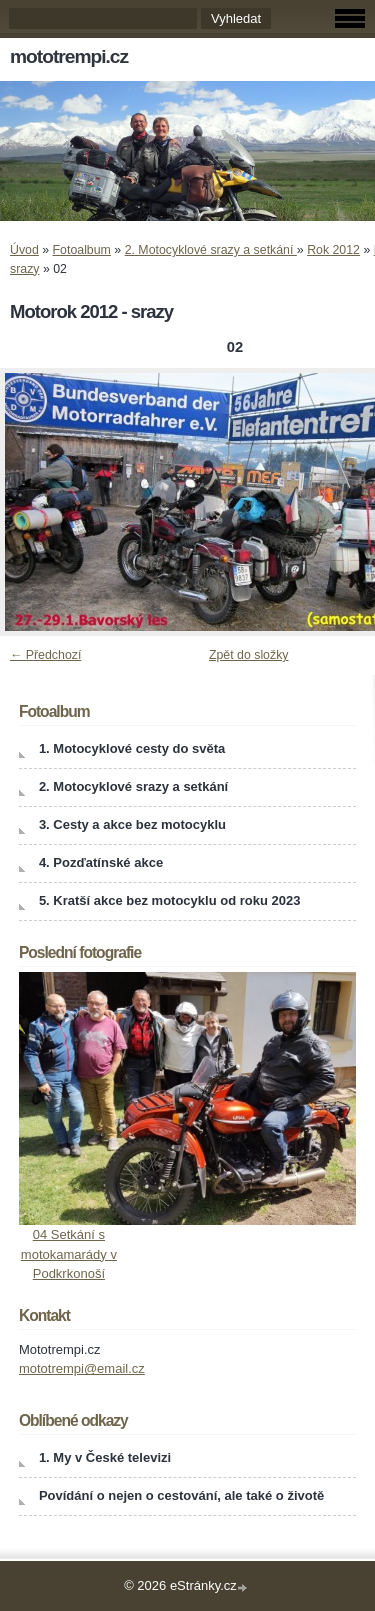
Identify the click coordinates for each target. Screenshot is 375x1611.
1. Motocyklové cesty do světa (132, 748)
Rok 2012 (333, 250)
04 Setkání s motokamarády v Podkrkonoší (69, 1254)
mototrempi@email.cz (82, 1368)
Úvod (24, 250)
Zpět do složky (249, 655)
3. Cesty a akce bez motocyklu (132, 824)
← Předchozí (45, 655)
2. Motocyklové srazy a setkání (211, 250)
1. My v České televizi (105, 1457)
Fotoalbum (82, 250)
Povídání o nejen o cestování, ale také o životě (181, 1495)
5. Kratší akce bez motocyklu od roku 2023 (170, 900)
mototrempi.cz (69, 56)
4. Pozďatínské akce (101, 862)
